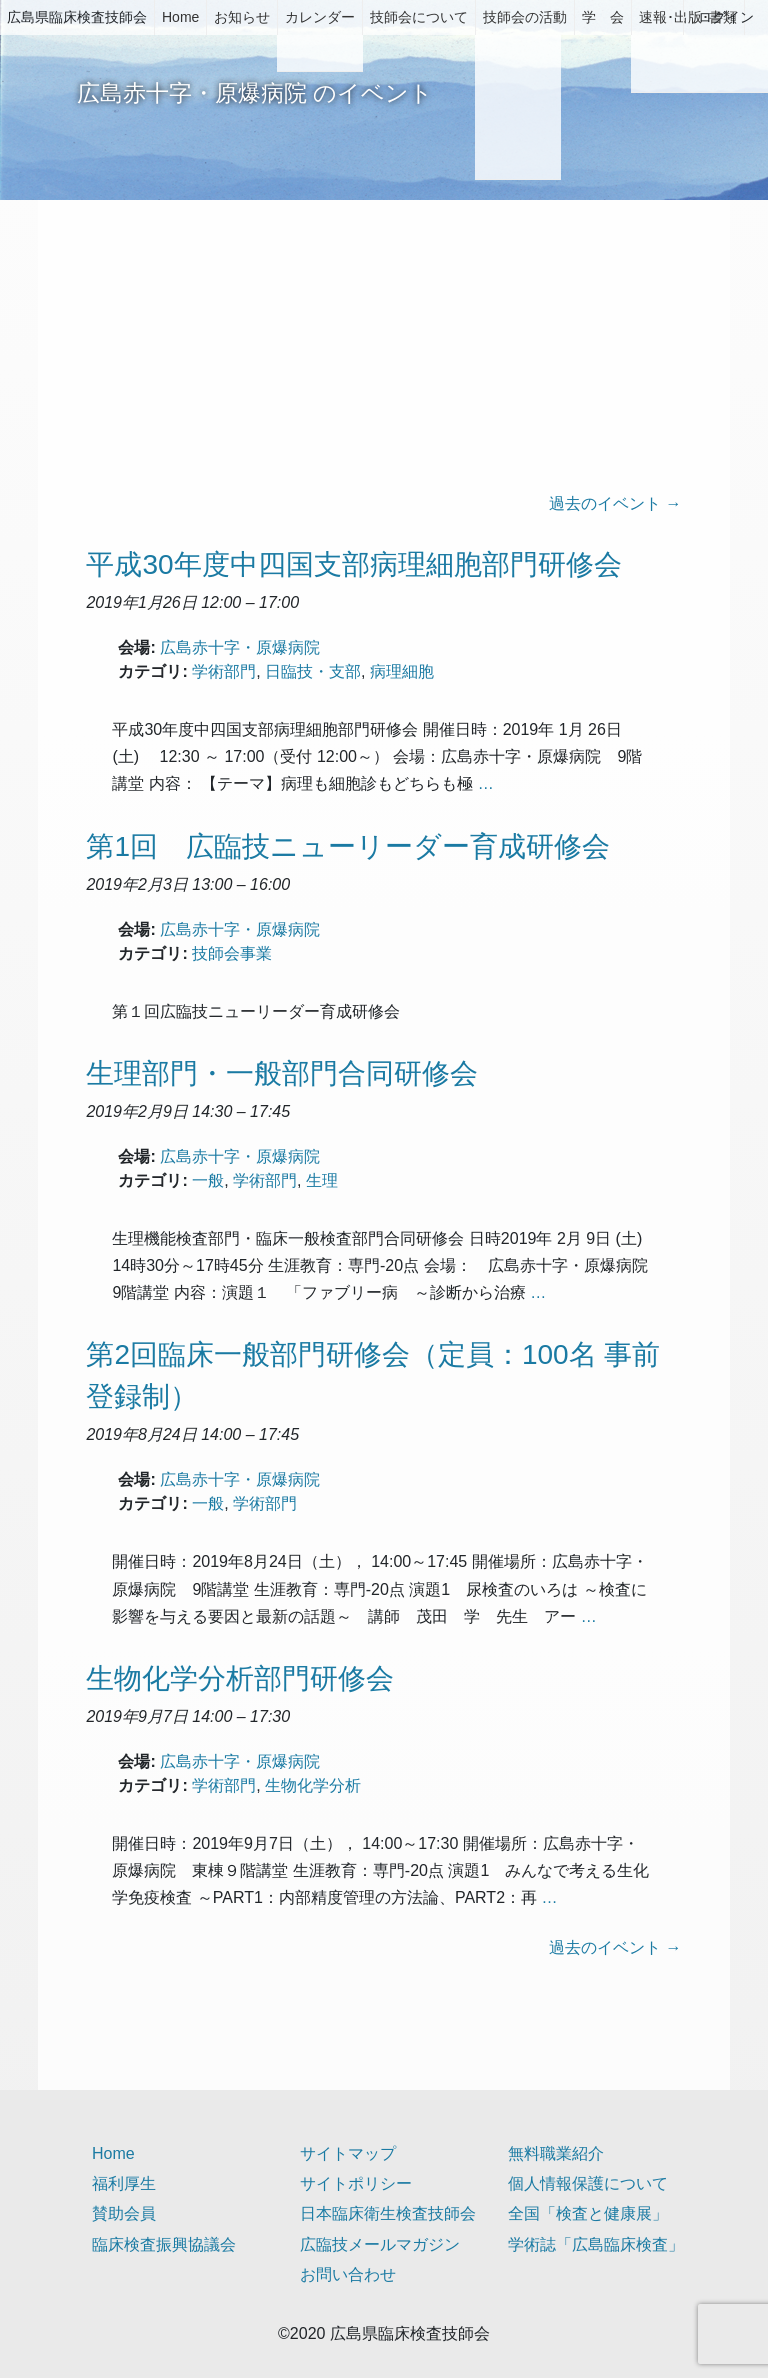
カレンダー (320, 17)
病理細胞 (402, 671)
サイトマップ (348, 2153)
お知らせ (242, 17)
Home (180, 17)
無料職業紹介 (556, 2153)
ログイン (726, 17)
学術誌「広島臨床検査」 (596, 2244)
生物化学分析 (313, 1785)
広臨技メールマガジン (380, 2244)
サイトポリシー (356, 2183)
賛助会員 (124, 2213)
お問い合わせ (348, 2274)
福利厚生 (124, 2183)
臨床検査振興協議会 (164, 2244)
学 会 (603, 17)
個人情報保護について (588, 2183)
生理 (322, 1180)
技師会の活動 (525, 17)
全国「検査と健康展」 (588, 2213)
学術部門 (224, 671)
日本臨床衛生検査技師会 (388, 2213)
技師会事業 (232, 953)
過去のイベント (615, 503)
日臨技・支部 (313, 671)
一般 (208, 1180)
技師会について (419, 17)
